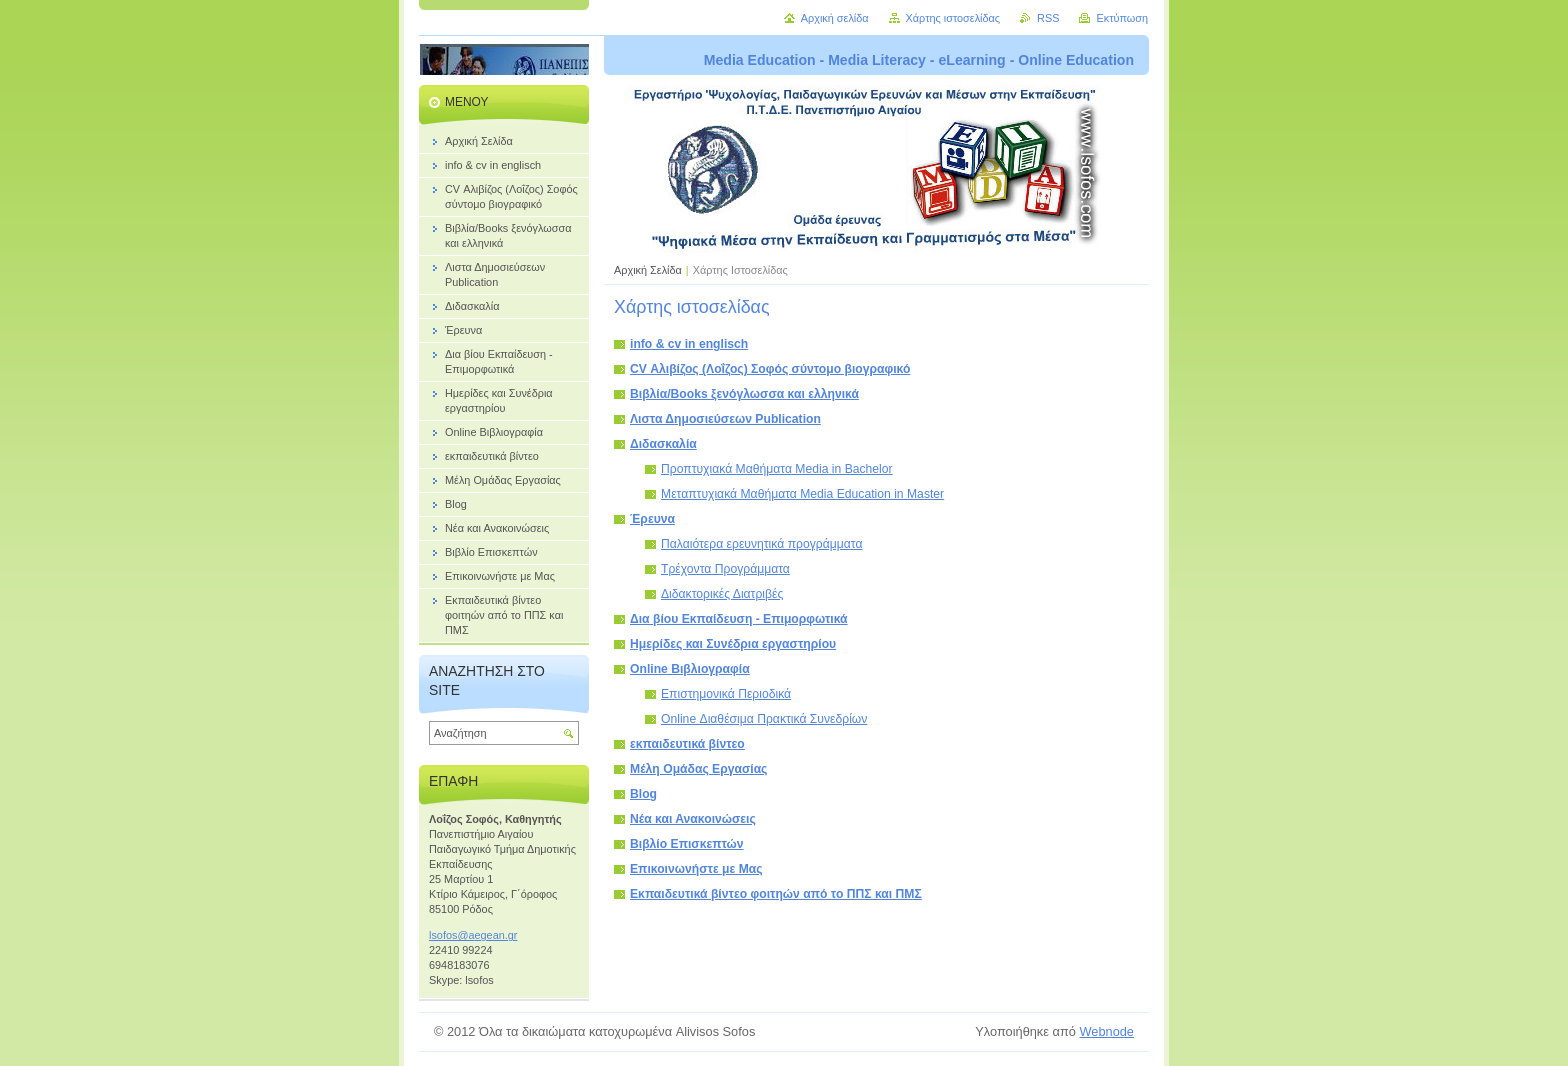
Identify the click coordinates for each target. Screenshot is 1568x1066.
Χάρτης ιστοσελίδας (953, 18)
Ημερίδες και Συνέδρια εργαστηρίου (733, 644)
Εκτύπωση (1122, 18)
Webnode (1106, 1031)
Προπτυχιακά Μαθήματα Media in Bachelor (777, 469)
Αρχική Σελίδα (648, 270)
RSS (1048, 18)
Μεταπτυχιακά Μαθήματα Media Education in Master (802, 494)
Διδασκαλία (663, 444)
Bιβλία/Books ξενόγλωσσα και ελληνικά (744, 394)
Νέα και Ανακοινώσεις (693, 819)
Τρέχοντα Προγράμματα (725, 569)
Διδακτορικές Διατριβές (722, 594)
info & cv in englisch (689, 344)
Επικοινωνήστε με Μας (696, 869)
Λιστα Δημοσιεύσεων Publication (725, 419)
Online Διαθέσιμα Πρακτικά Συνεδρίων (764, 719)
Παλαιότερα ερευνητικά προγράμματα (761, 544)
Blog (643, 794)
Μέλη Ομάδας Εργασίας (698, 769)
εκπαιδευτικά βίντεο (687, 744)
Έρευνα (652, 519)
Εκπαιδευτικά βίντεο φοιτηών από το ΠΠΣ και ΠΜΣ (776, 894)
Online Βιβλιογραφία (690, 669)
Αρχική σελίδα (835, 18)
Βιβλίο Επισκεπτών (687, 844)
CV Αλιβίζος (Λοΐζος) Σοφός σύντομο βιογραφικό (770, 369)
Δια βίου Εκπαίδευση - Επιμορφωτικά (739, 619)
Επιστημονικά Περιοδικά (726, 694)
